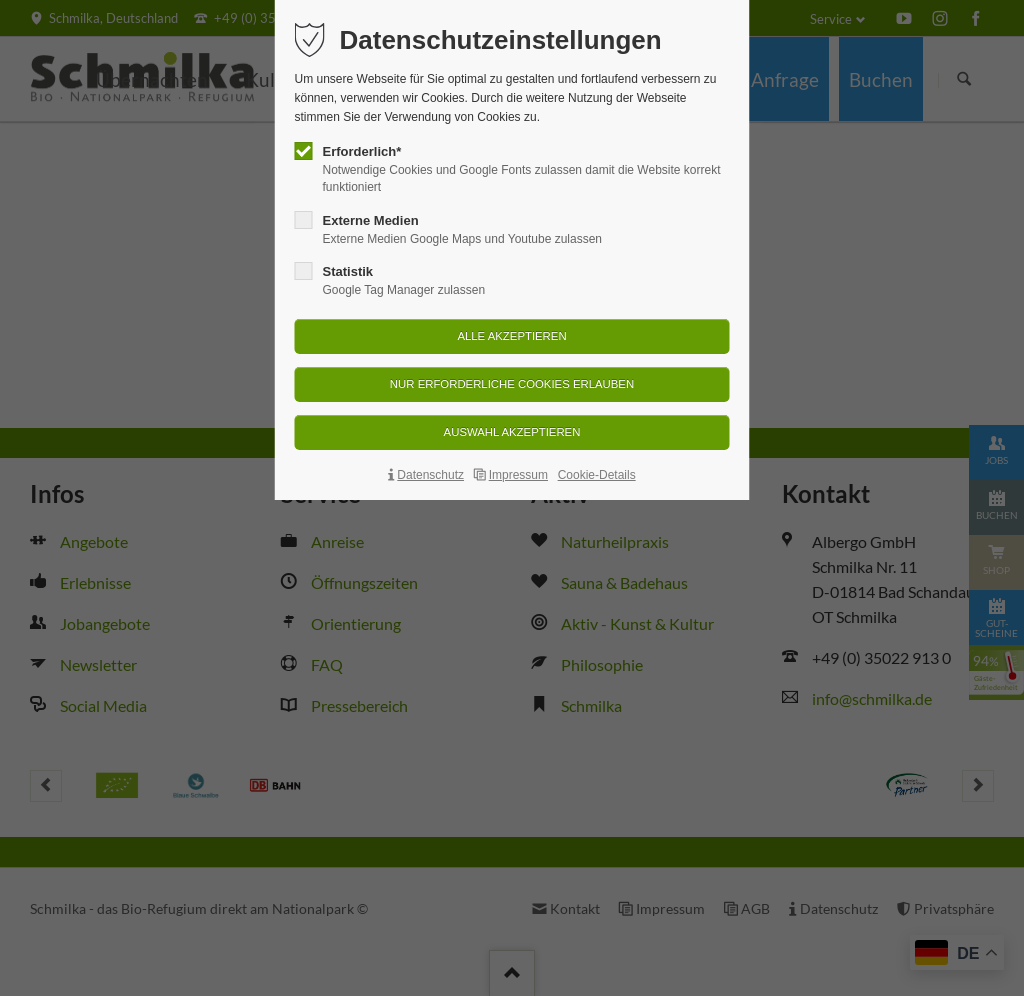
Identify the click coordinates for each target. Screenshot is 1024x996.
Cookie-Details (597, 475)
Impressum (518, 475)
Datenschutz (430, 475)
